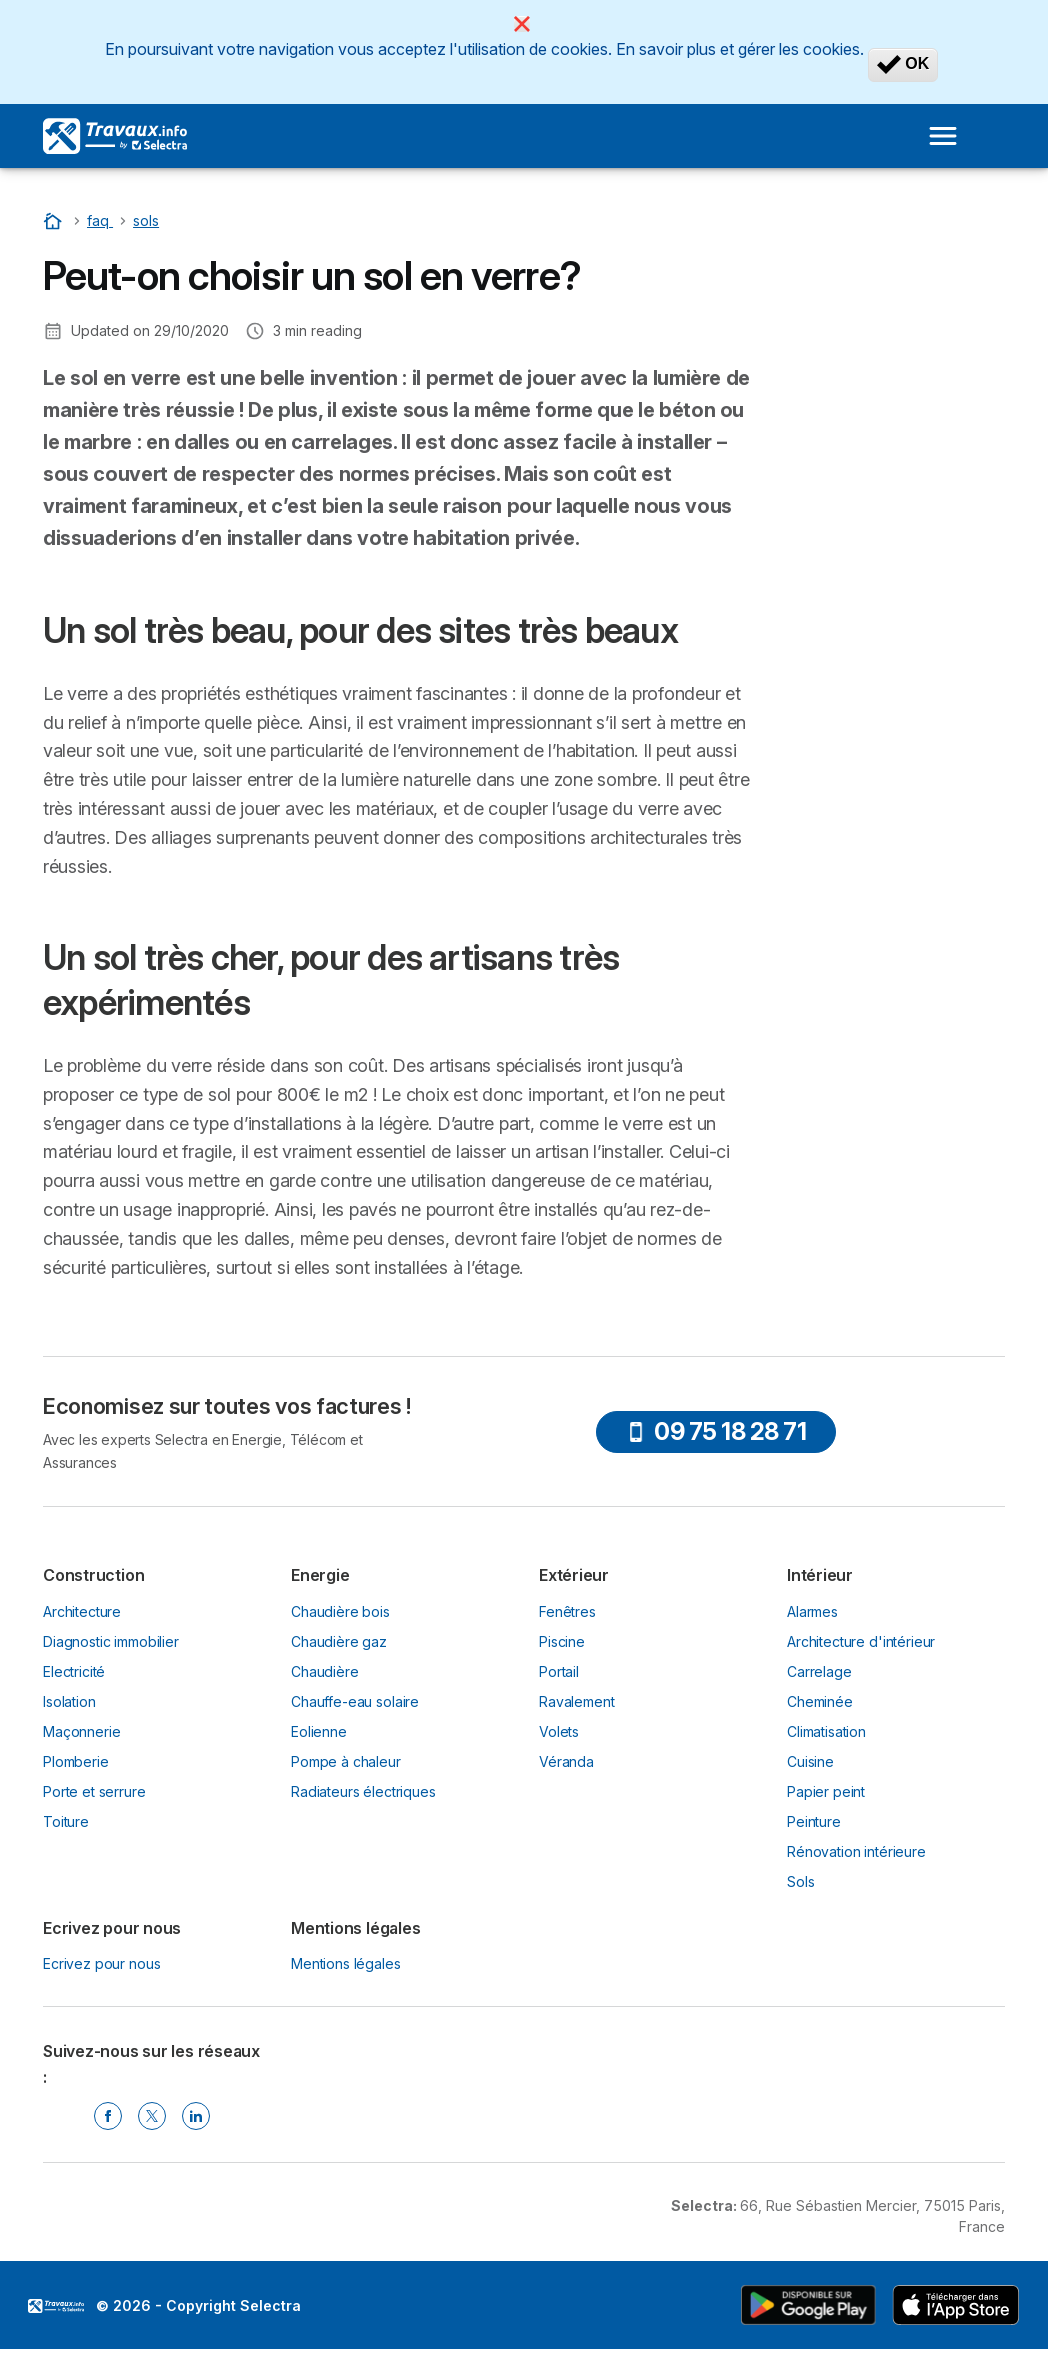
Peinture (814, 1821)
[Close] (522, 24)
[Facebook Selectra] (108, 2116)
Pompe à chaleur (346, 1761)
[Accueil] (55, 220)
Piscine (562, 1641)
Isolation (69, 1701)
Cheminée (820, 1701)
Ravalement (576, 1701)
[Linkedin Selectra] (196, 2116)
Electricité (74, 1671)
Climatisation (826, 1731)
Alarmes (812, 1611)
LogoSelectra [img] (56, 2306)
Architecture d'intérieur (861, 1641)
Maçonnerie (81, 1731)
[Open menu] (943, 136)
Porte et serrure (94, 1791)
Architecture (82, 1611)
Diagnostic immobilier (111, 1641)
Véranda (566, 1761)
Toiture (66, 1821)
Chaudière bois (340, 1611)
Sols (800, 1881)
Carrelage (819, 1671)
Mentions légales (346, 1963)
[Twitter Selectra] (152, 2116)
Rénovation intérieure (856, 1851)
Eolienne (319, 1731)
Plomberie (76, 1761)
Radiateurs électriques (363, 1791)
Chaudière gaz (339, 1641)
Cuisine (810, 1761)
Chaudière (325, 1671)
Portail (559, 1671)
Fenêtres (567, 1611)
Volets (559, 1731)
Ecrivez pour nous (101, 1963)
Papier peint (826, 1791)
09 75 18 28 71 (716, 1431)
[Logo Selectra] (115, 136)
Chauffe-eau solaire (355, 1701)
